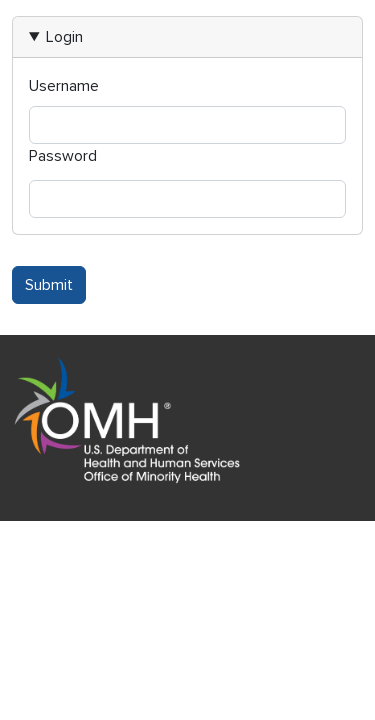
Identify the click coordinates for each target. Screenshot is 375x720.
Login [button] (64, 37)
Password (63, 156)
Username (64, 86)
